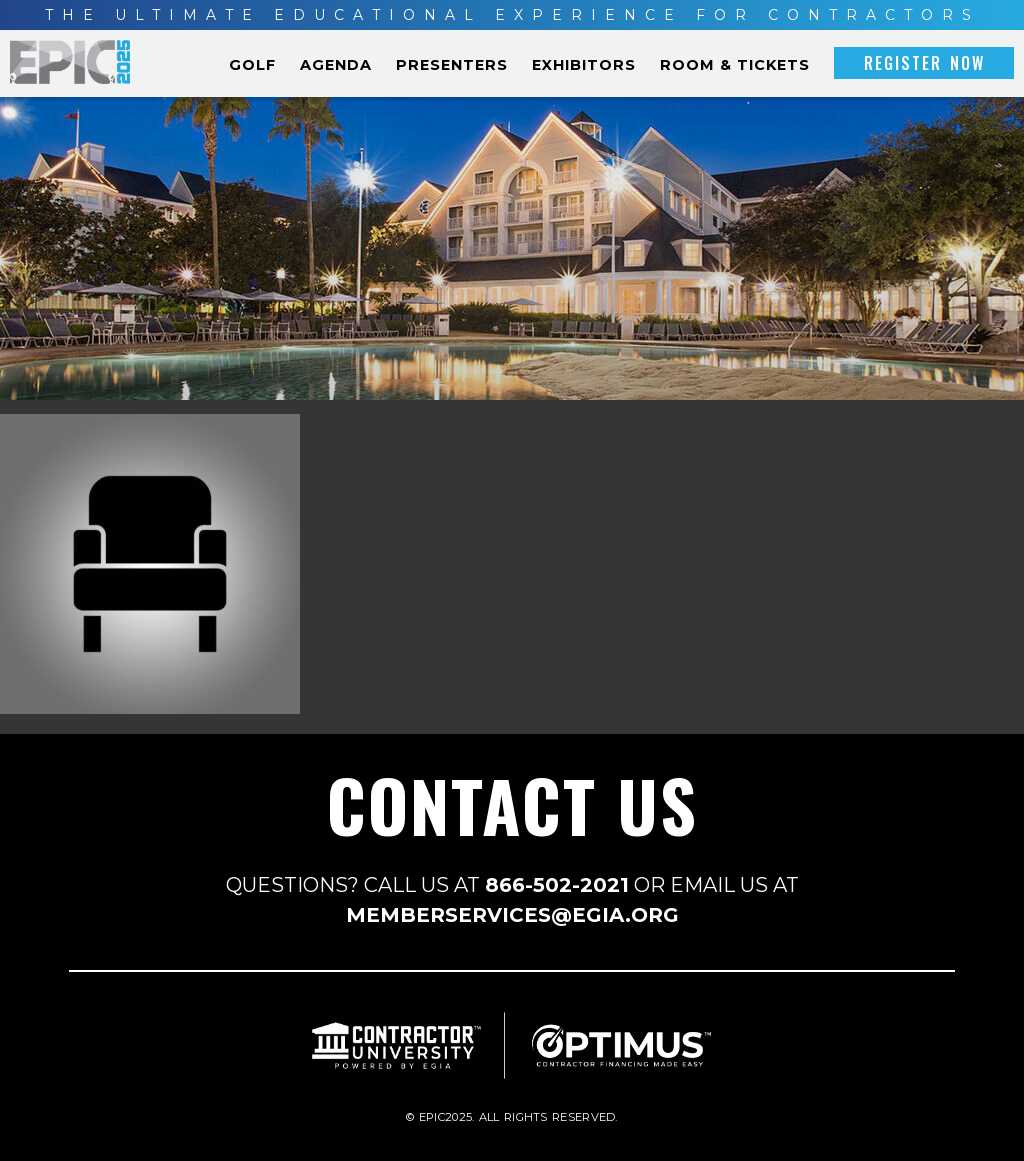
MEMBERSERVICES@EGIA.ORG (512, 915)
